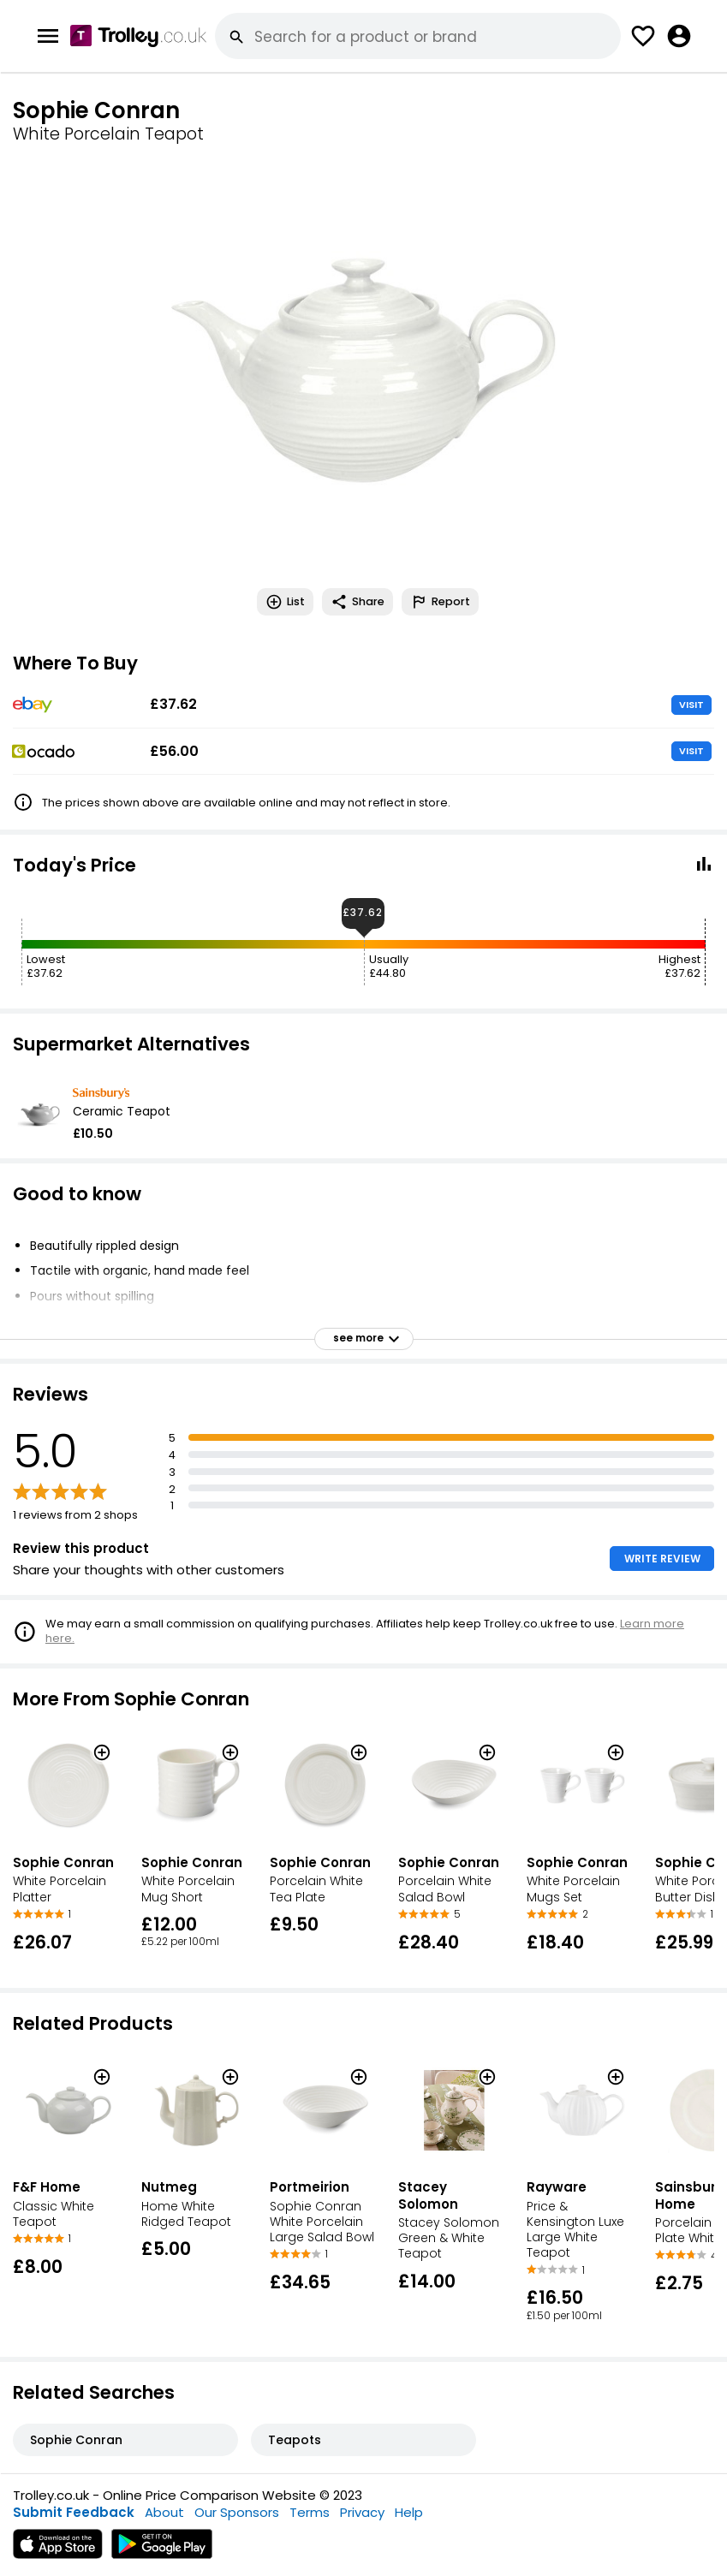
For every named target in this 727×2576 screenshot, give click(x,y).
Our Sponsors (236, 2512)
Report (440, 601)
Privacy (362, 2512)
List (285, 601)
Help (409, 2512)
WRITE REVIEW (662, 1558)
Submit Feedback (73, 2512)
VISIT (691, 704)
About (164, 2512)
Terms (309, 2512)
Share (357, 601)
